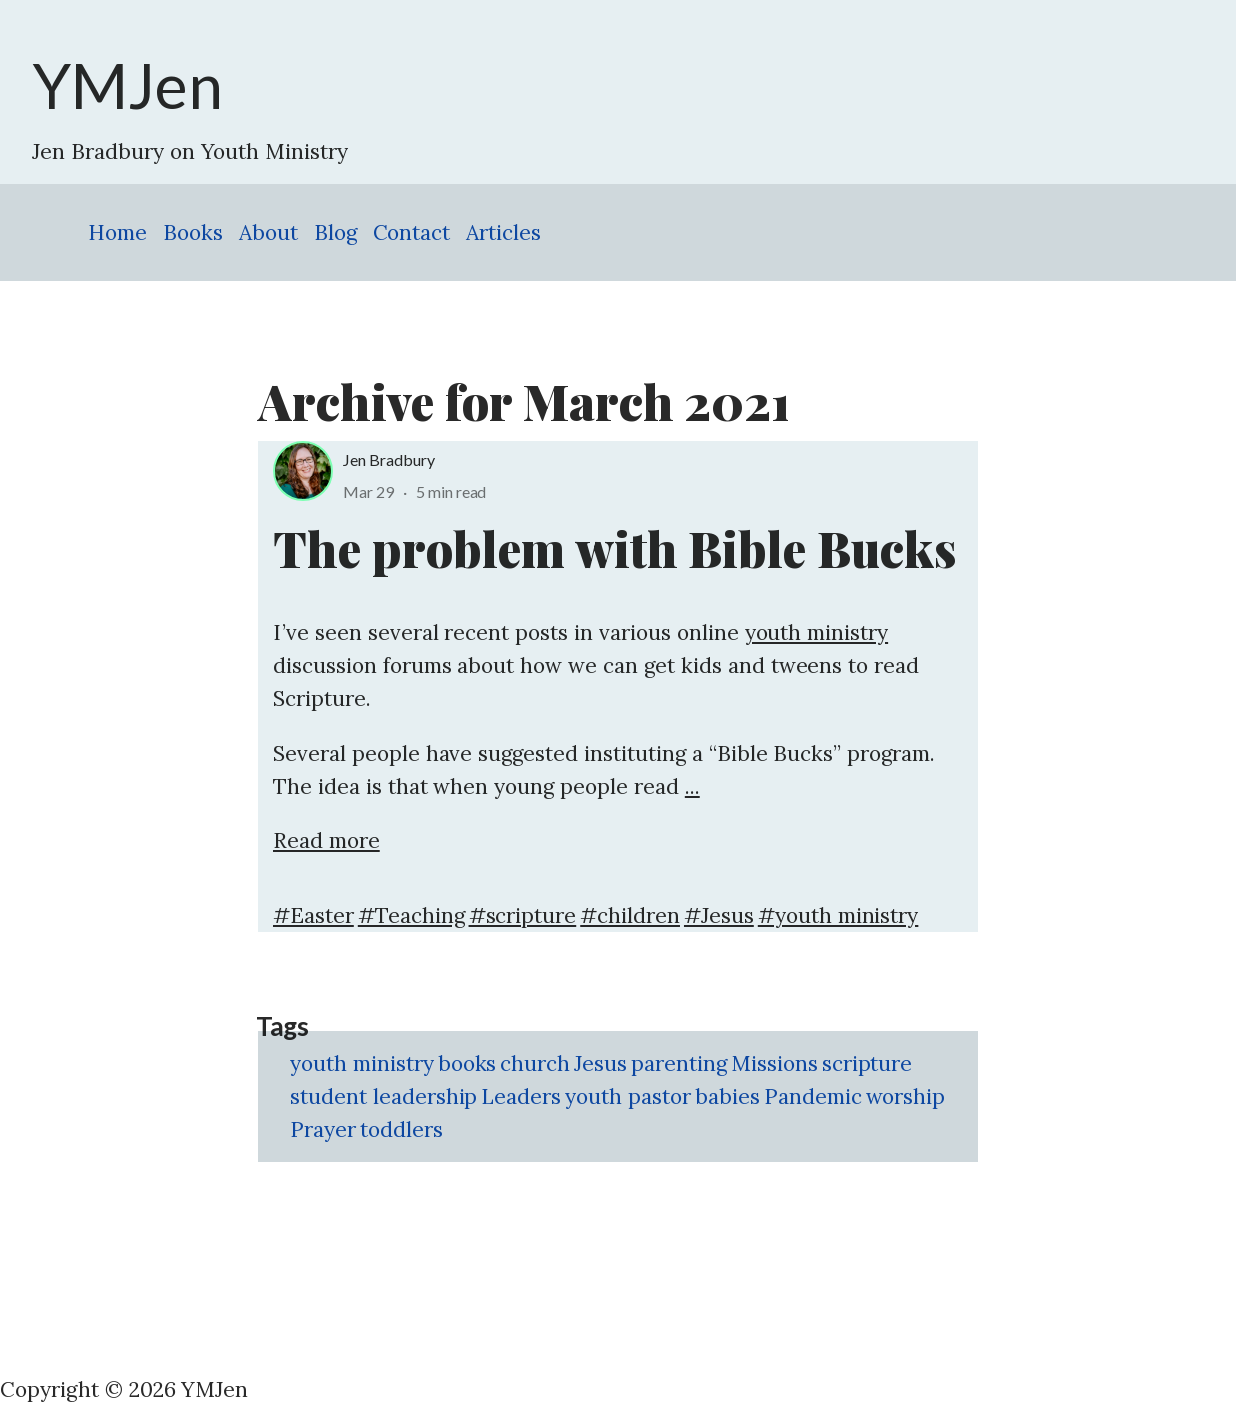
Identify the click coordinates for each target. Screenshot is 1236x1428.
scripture (867, 1063)
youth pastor (628, 1096)
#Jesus (719, 915)
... (692, 786)
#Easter (313, 915)
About (268, 232)
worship (906, 1096)
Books (193, 232)
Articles (503, 232)
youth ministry (817, 632)
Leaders (521, 1096)
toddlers (401, 1129)
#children (630, 915)
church (535, 1063)
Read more (326, 840)
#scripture (523, 915)
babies (727, 1096)
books (467, 1063)
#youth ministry (838, 915)
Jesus (600, 1063)
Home (117, 232)
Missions (774, 1063)
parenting (679, 1063)
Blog (335, 232)
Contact (412, 232)
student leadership (383, 1096)
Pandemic (813, 1096)
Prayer (323, 1129)
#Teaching (411, 915)
